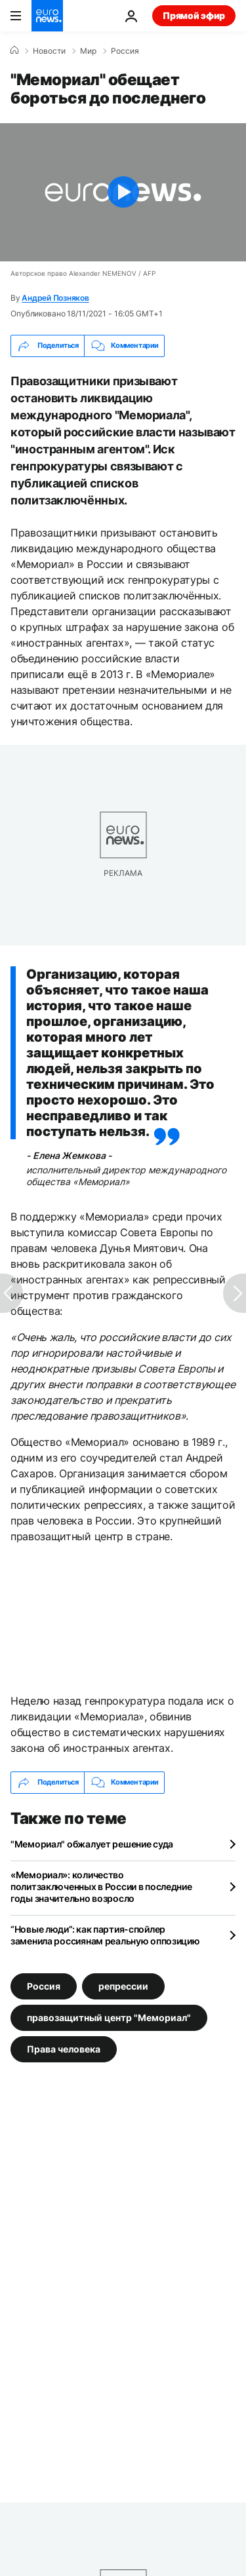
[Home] (14, 50)
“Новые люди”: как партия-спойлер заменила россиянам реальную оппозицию (105, 1934)
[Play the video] (123, 192)
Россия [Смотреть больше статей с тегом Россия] (43, 1985)
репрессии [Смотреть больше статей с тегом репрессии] (123, 1985)
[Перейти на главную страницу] (47, 15)
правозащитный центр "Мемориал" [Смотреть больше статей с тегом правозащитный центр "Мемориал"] (109, 2016)
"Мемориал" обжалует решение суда (91, 1843)
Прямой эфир (194, 15)
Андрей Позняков (55, 298)
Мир (88, 51)
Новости (49, 51)
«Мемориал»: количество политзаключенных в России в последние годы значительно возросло (101, 1886)
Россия (125, 51)
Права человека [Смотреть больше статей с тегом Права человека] (63, 2048)
